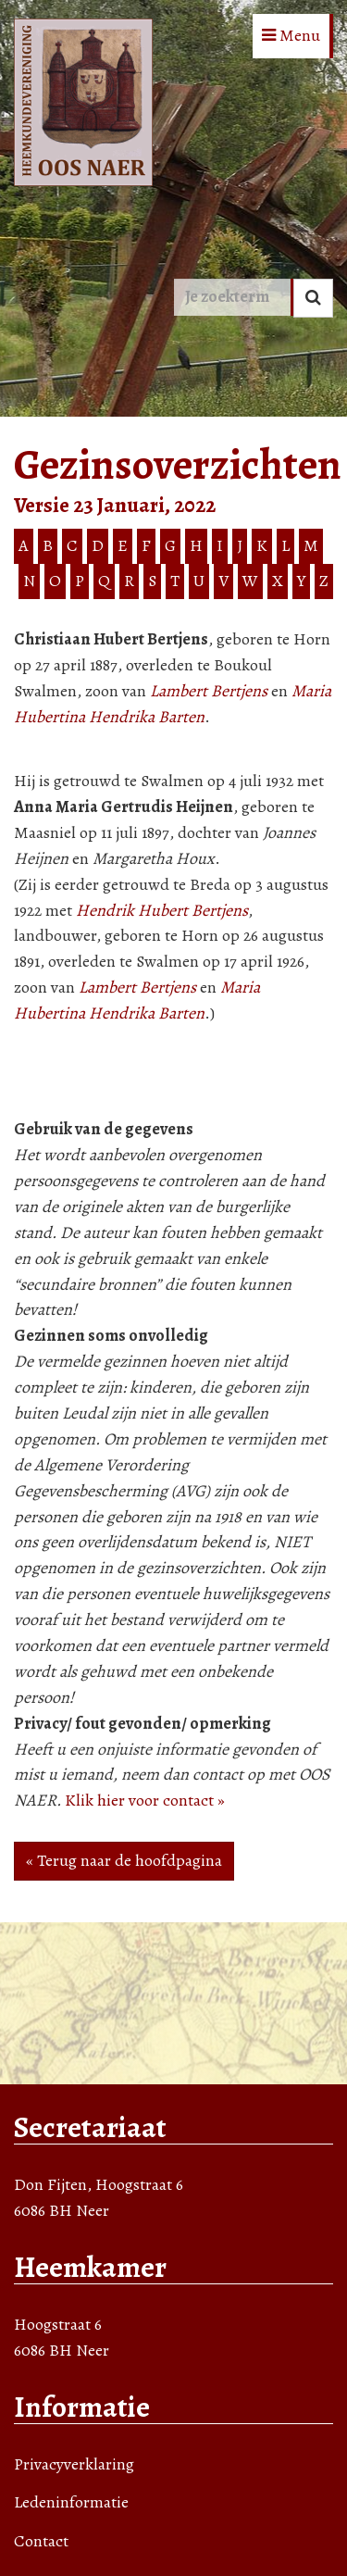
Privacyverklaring (74, 2464)
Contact (41, 2541)
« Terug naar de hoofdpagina (124, 1860)
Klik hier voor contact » (145, 1800)
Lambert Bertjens (208, 691)
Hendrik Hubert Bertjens (162, 910)
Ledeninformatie (71, 2502)
